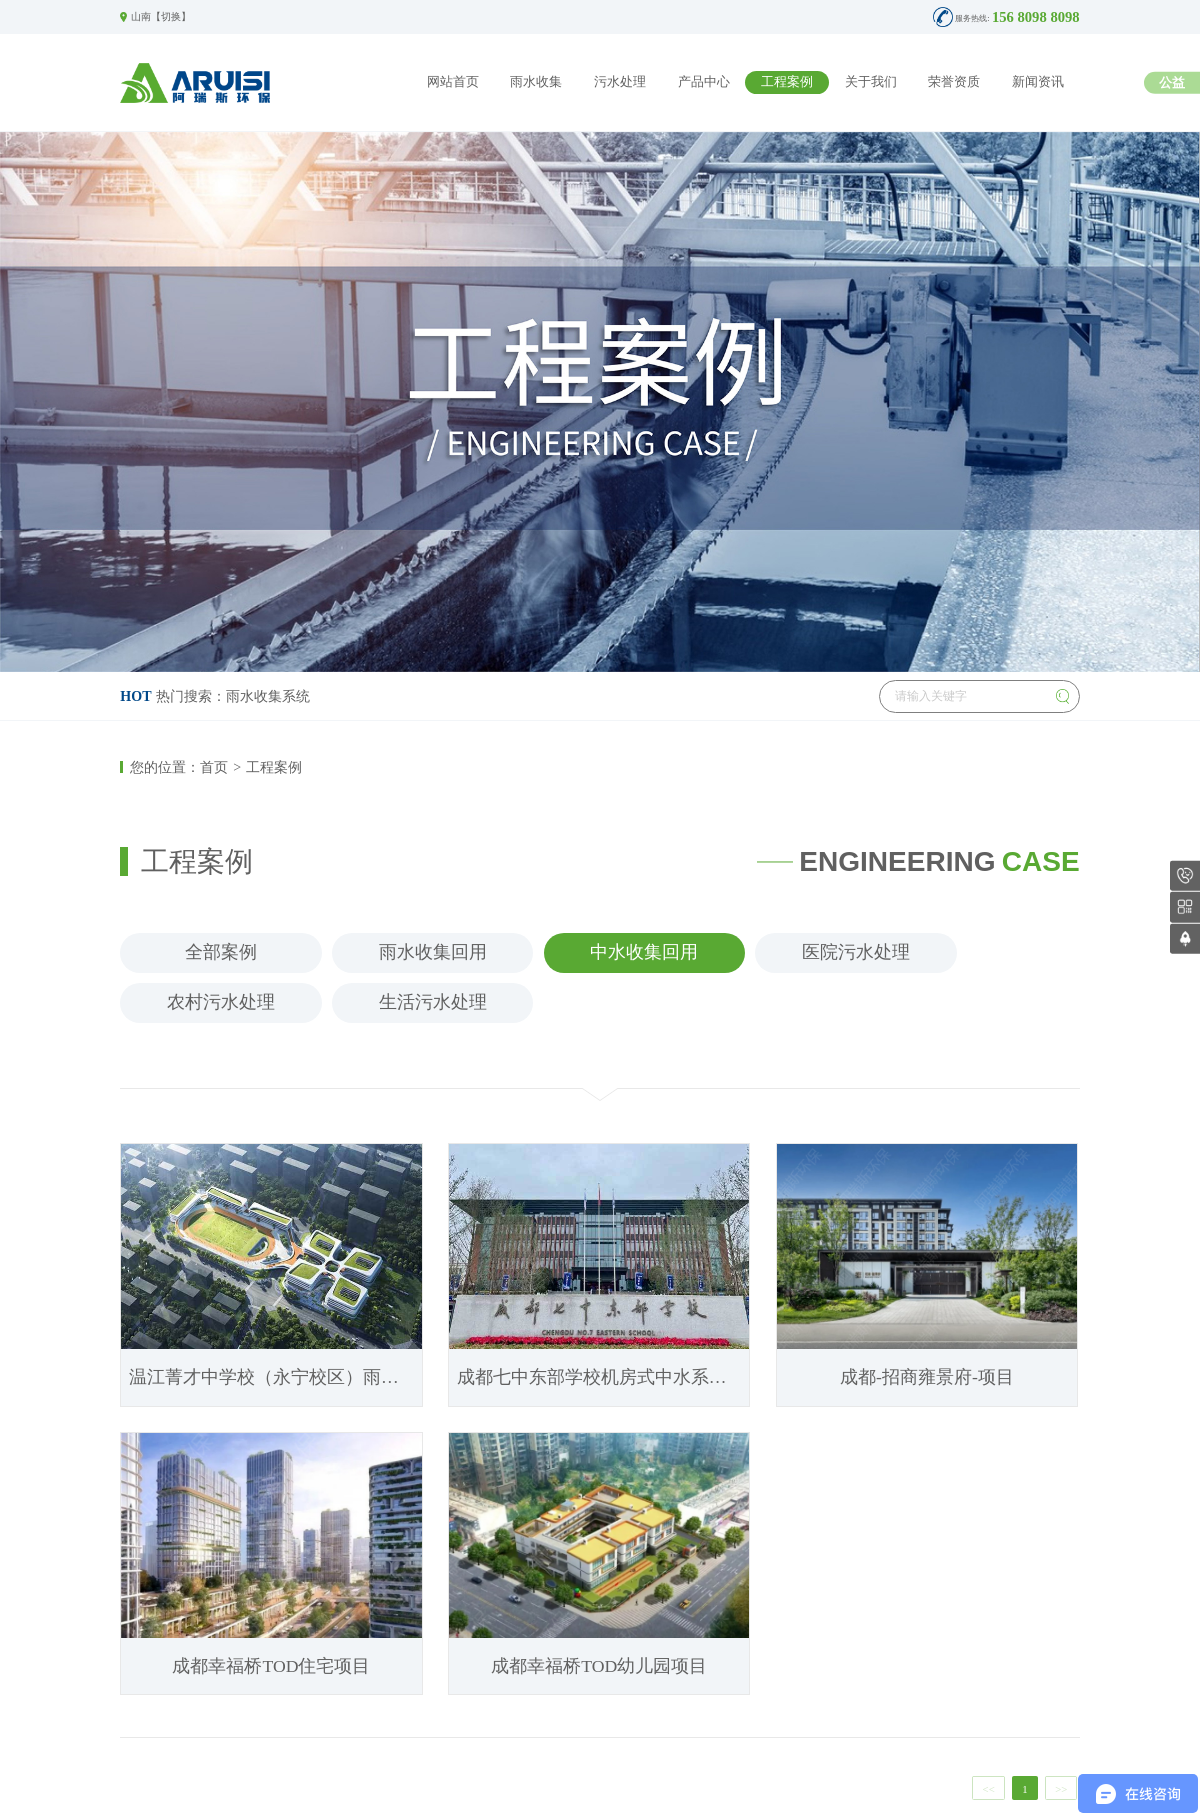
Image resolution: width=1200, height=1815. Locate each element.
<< (989, 1789)
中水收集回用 (644, 952)
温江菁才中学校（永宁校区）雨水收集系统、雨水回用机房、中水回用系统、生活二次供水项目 (275, 1377)
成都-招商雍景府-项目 (927, 1377)
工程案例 (787, 82)
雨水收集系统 (268, 696)
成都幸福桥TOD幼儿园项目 (599, 1666)
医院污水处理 (856, 952)
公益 (1172, 82)
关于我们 (871, 82)
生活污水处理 (433, 1002)
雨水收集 (536, 82)
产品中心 (704, 82)
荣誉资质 (954, 82)
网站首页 (453, 82)
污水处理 (620, 82)
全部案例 (221, 952)
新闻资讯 (1038, 82)
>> (1061, 1789)
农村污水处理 (221, 1002)
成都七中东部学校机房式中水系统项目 (603, 1377)
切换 (171, 16)
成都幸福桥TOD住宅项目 (271, 1666)
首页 (214, 767)
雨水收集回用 (433, 952)
